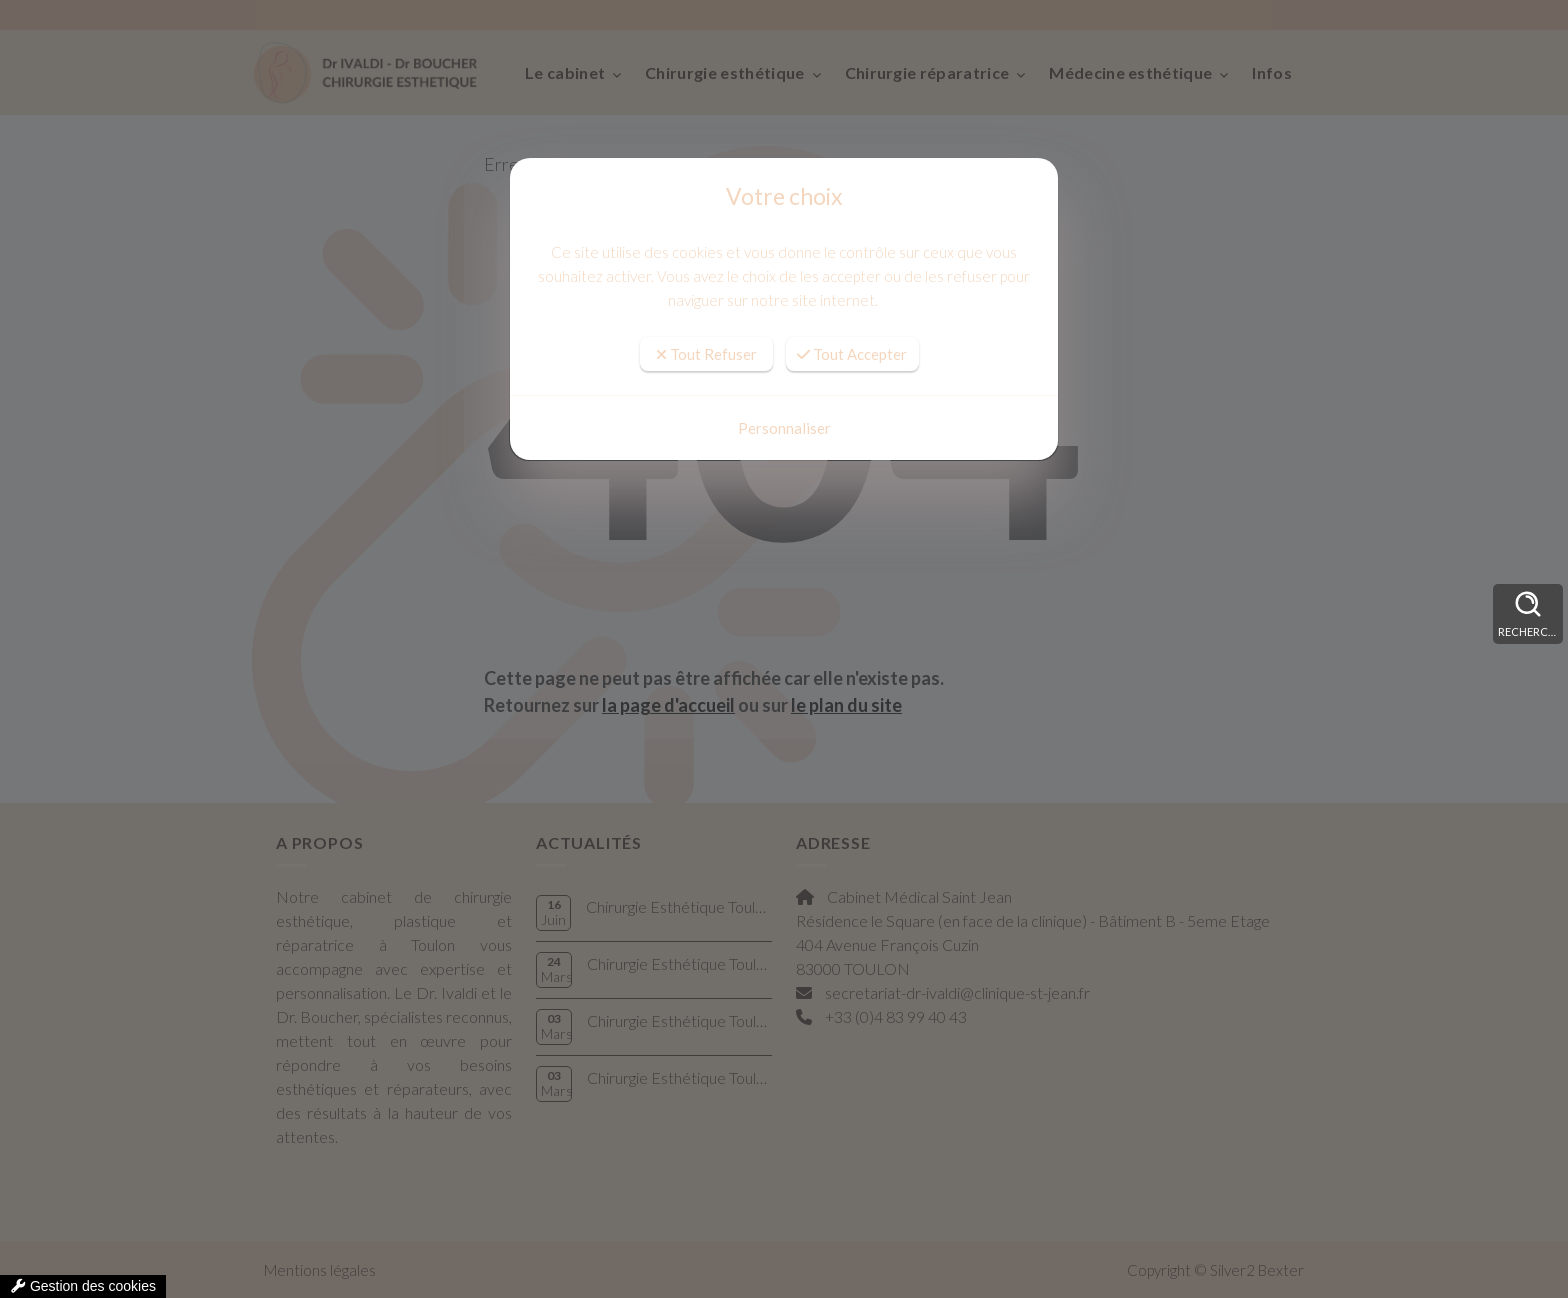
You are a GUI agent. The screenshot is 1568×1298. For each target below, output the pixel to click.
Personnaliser (784, 428)
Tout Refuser (706, 354)
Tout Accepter (852, 354)
